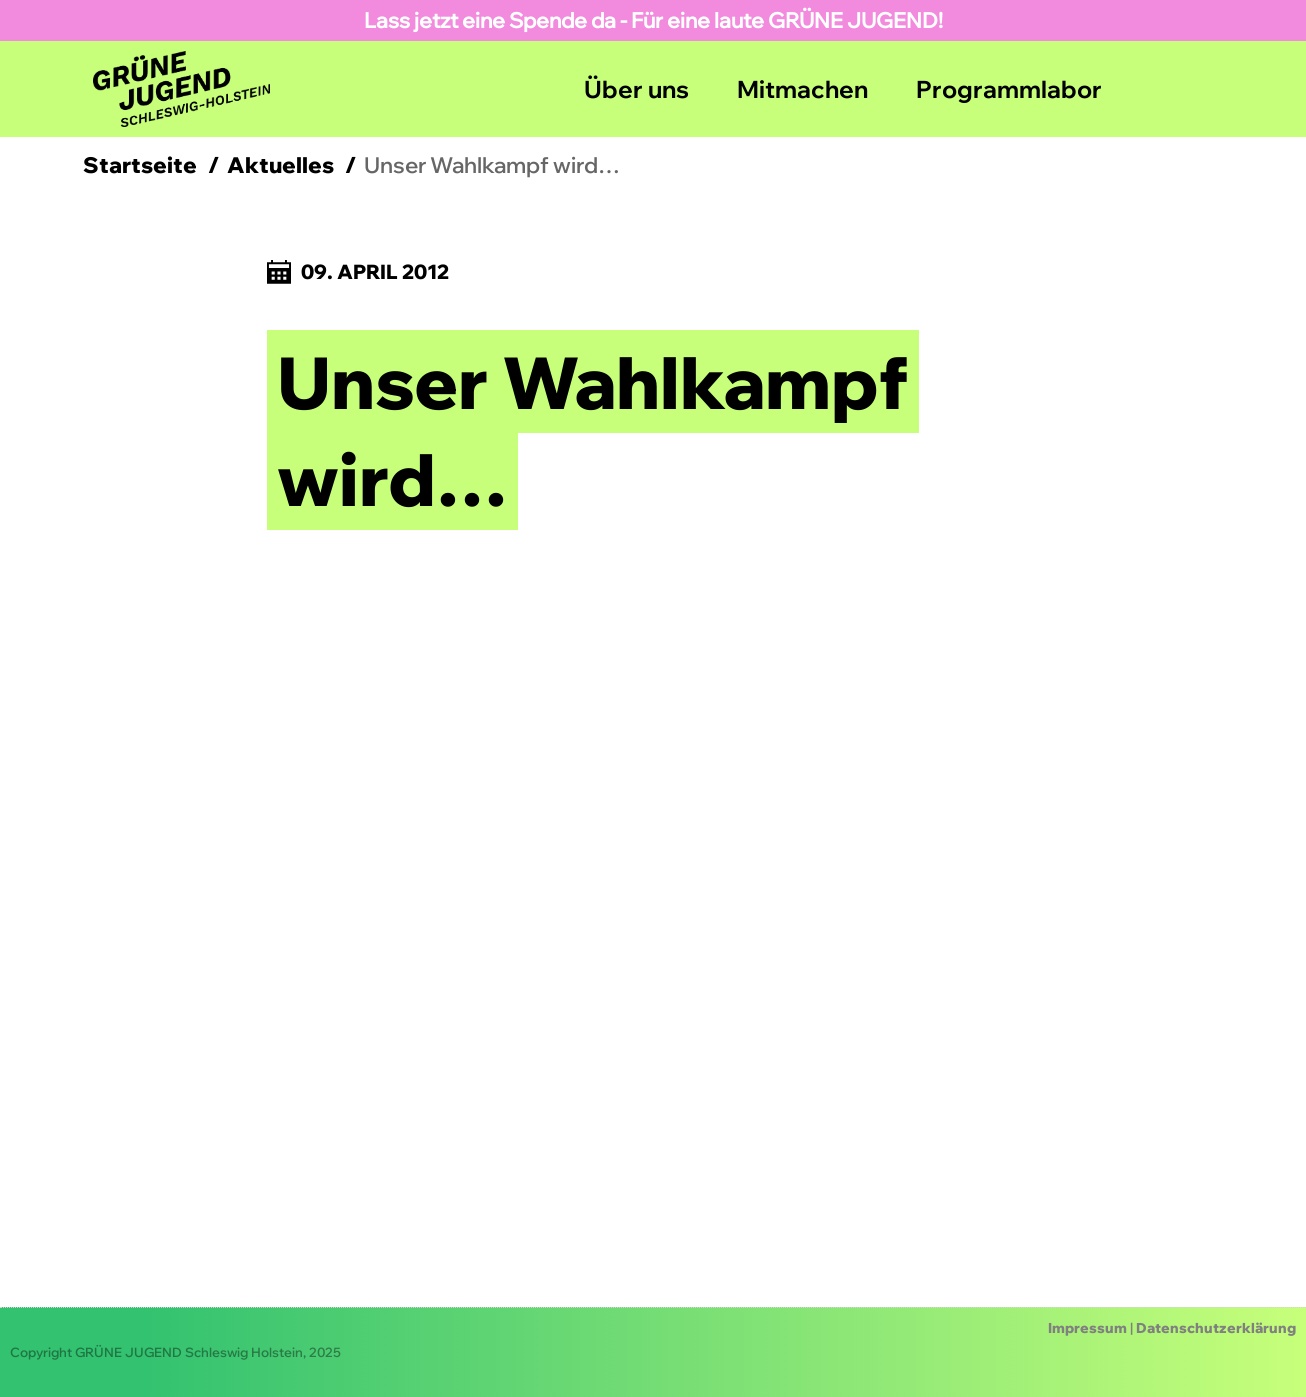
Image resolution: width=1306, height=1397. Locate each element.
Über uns (636, 89)
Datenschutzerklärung (1216, 1328)
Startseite (140, 165)
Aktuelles (280, 165)
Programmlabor (1009, 89)
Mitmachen (802, 89)
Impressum (1087, 1328)
